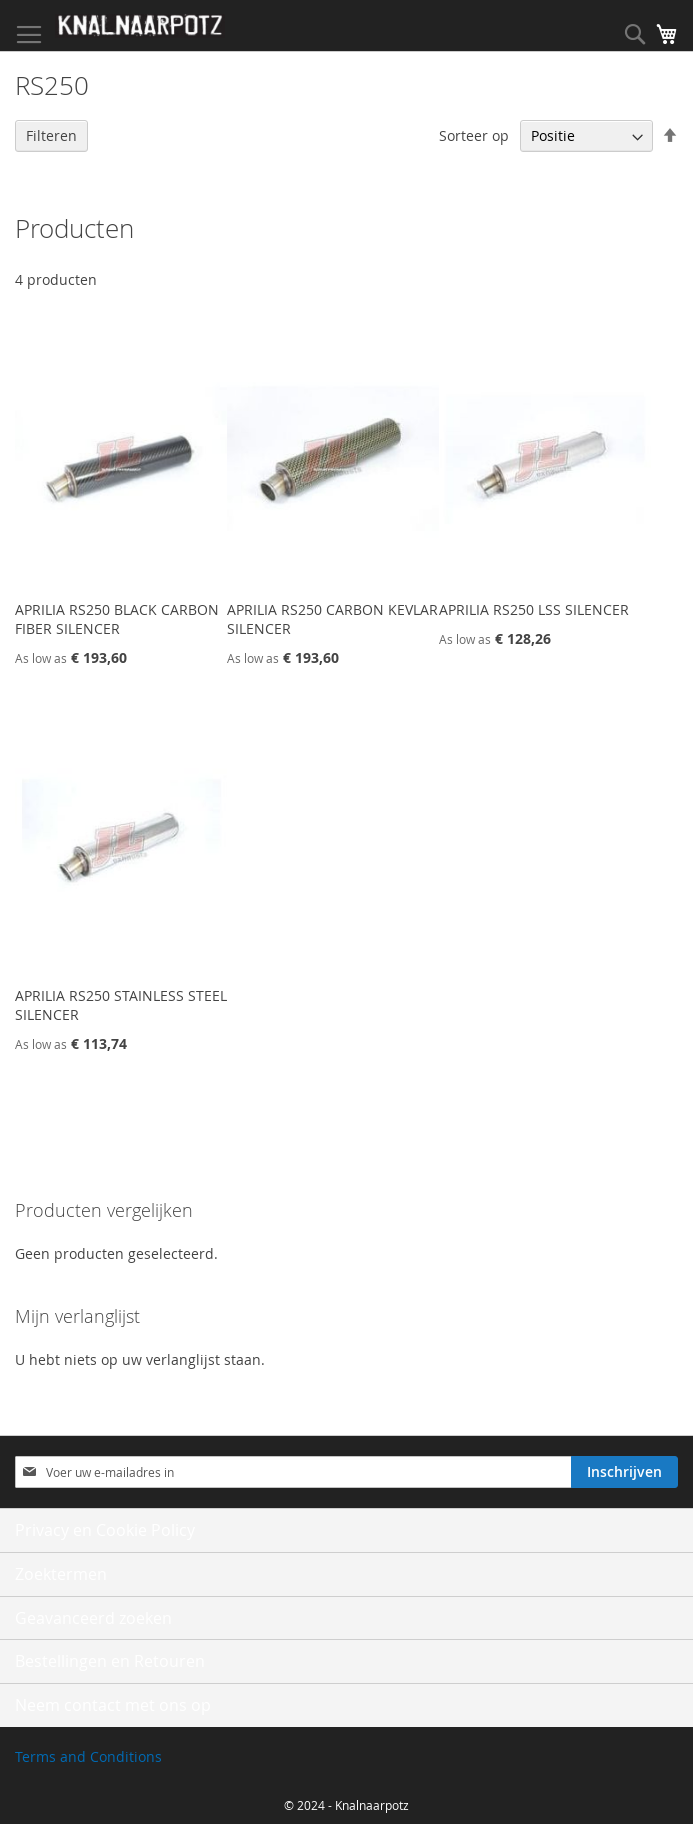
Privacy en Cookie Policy (105, 1530)
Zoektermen (61, 1574)
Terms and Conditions (88, 1756)
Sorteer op (474, 135)
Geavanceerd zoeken (93, 1618)
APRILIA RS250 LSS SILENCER (534, 609)
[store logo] (140, 26)
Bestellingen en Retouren (110, 1661)
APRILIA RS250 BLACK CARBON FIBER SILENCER (117, 619)
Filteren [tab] (51, 135)
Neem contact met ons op (113, 1705)
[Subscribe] (624, 1472)
